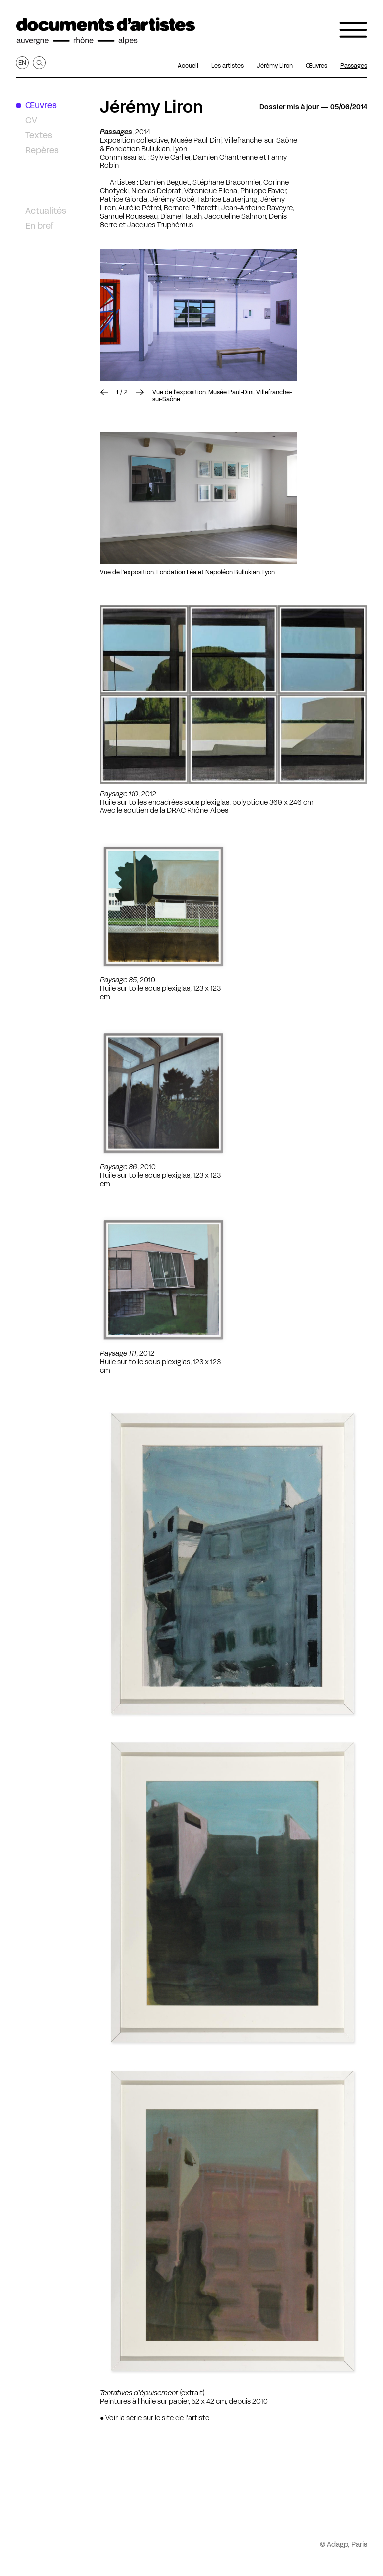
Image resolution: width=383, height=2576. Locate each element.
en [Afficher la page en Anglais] (22, 62)
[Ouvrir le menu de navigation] (353, 30)
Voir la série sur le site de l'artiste (157, 2418)
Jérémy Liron (151, 106)
